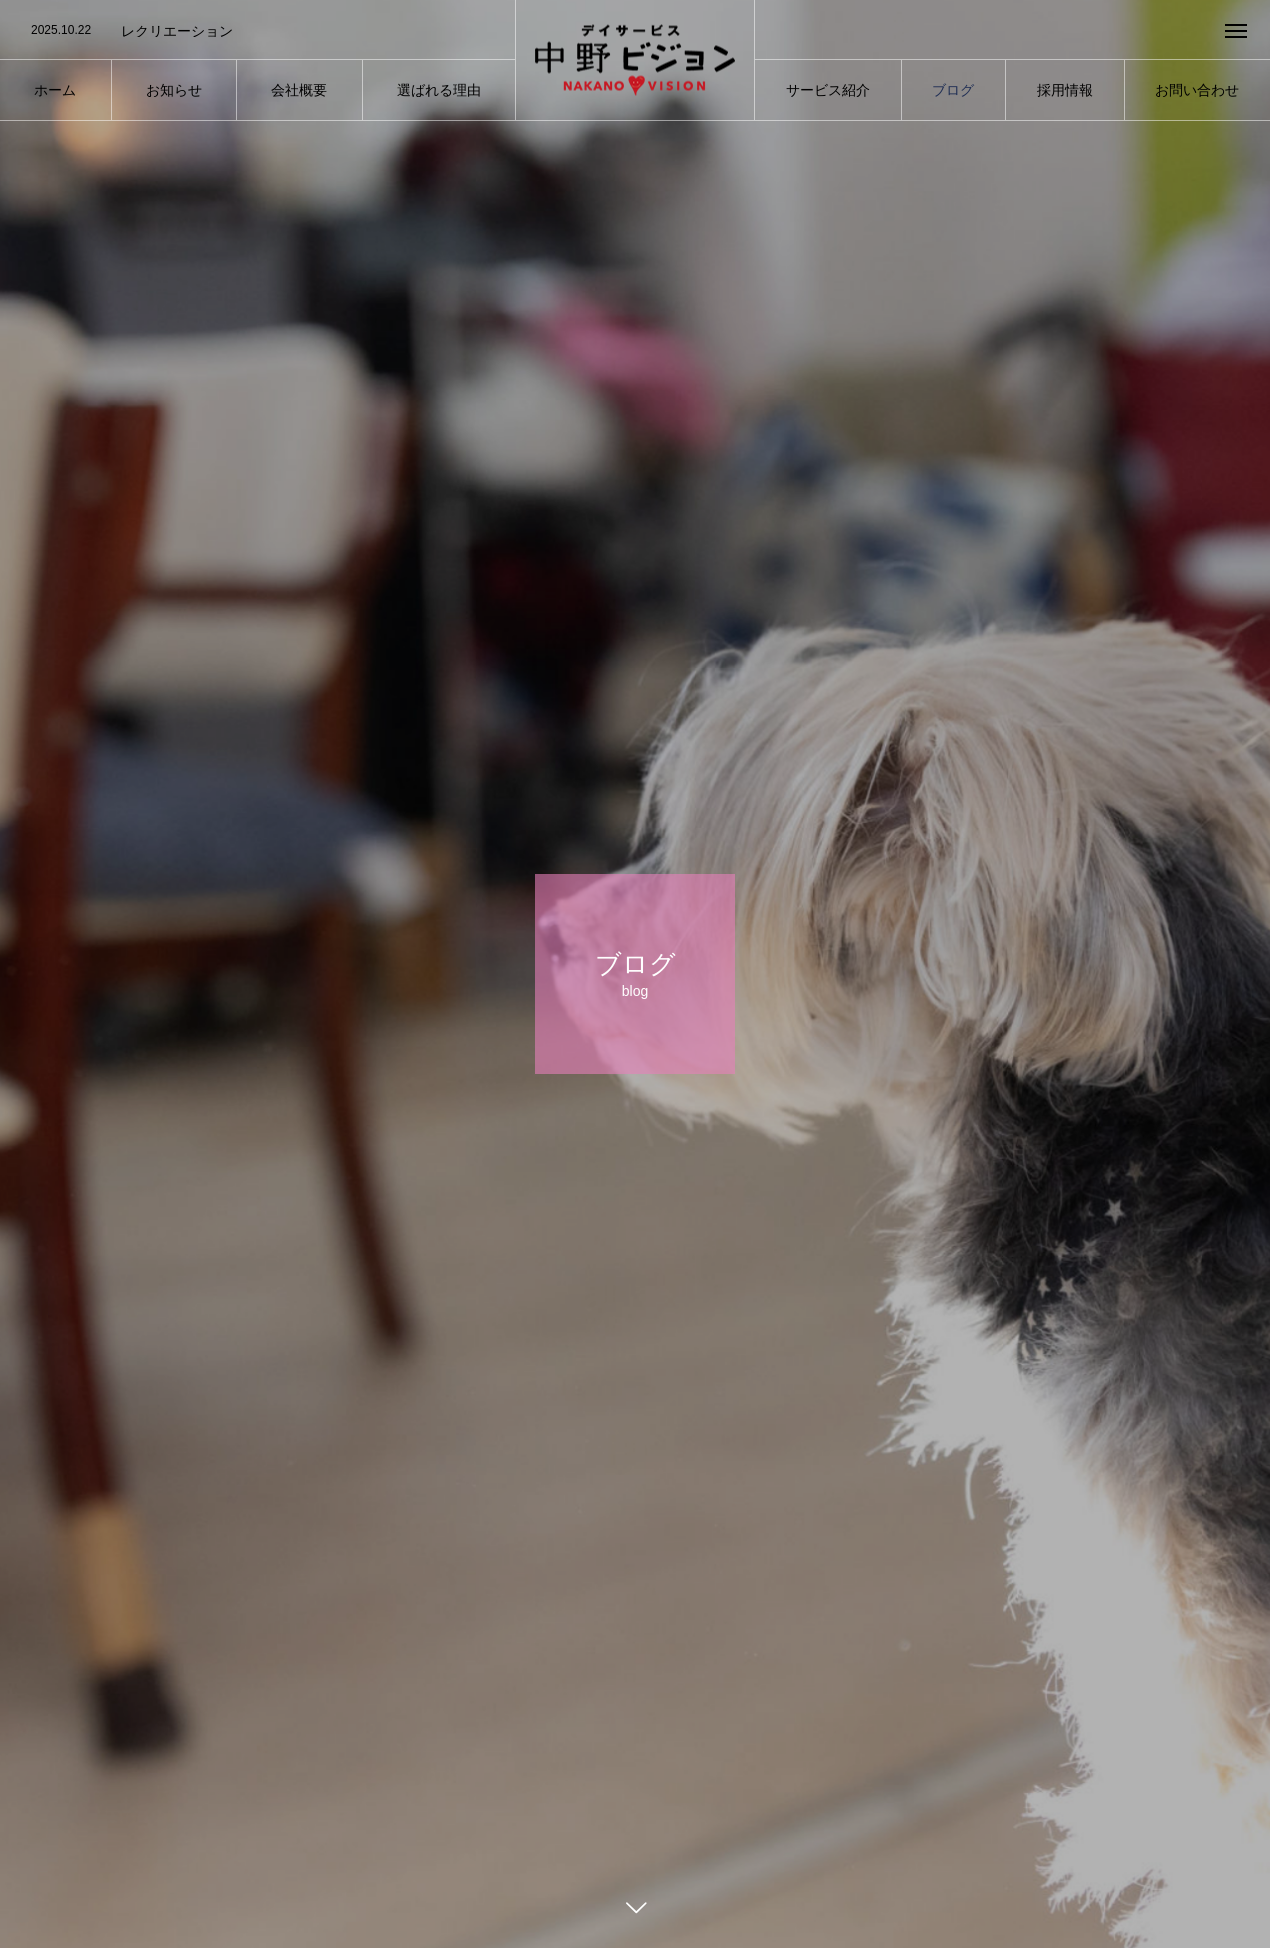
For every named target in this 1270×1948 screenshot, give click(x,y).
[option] (257, 31)
